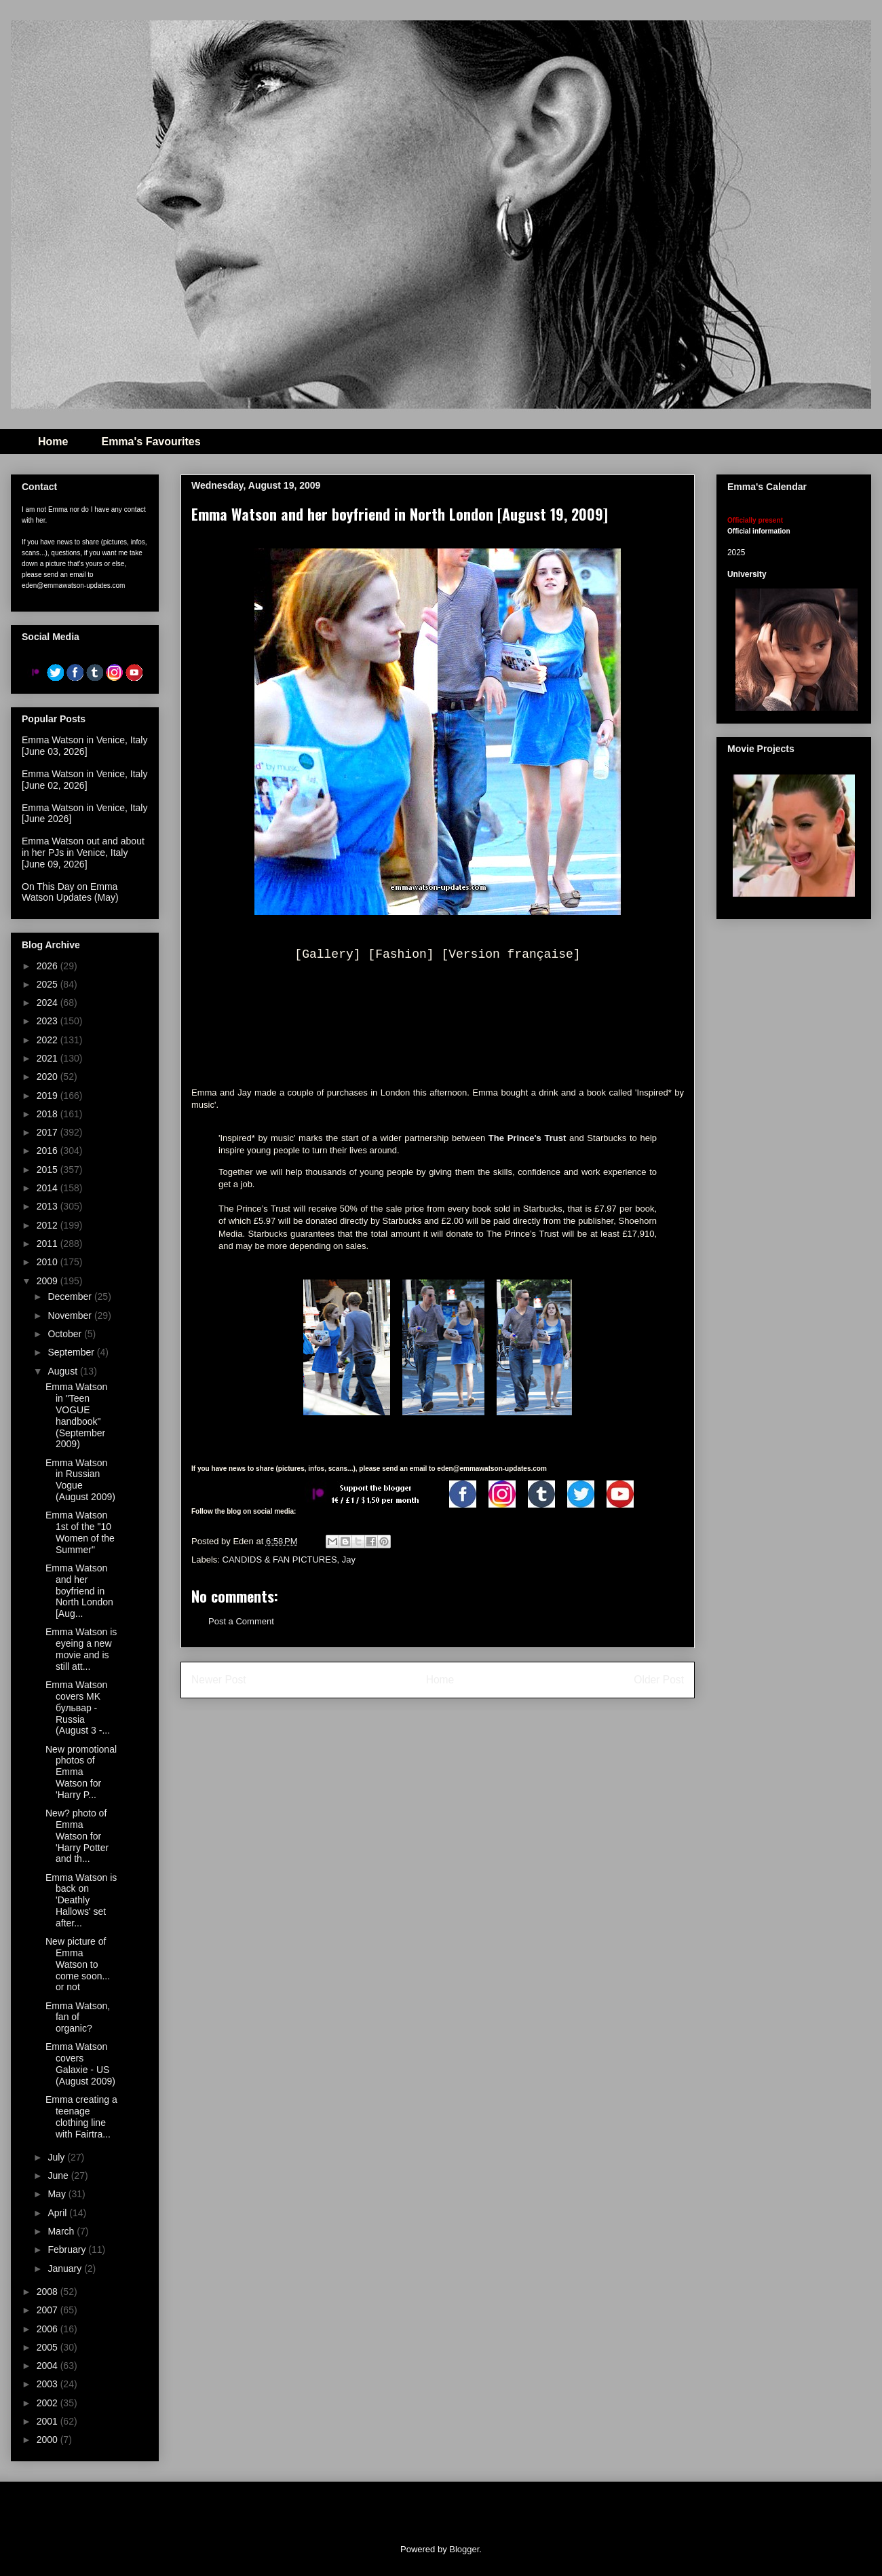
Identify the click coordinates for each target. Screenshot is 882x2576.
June (59, 2175)
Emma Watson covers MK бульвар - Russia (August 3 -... (77, 1707)
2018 (48, 1113)
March (62, 2231)
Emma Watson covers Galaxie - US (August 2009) (80, 2063)
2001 (48, 2421)
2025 (48, 984)
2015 (48, 1169)
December (70, 1296)
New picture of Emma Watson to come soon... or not (77, 1964)
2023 (48, 1020)
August (63, 1371)
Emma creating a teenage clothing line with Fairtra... (81, 2116)
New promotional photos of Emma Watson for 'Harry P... (81, 1772)
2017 (48, 1132)
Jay (349, 1559)
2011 (48, 1243)
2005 (48, 2347)
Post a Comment (241, 1621)
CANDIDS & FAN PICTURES (280, 1559)
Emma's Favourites (150, 441)
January (65, 2268)
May (57, 2193)
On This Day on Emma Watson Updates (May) (70, 892)
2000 (48, 2439)
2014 (48, 1187)
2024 (48, 1002)
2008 (48, 2291)
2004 (48, 2365)
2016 (48, 1150)
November (70, 1315)
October (65, 1333)
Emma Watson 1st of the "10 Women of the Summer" (80, 1532)
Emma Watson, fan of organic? (77, 2017)
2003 (48, 2383)
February (67, 2249)
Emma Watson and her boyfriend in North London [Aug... (79, 1591)
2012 (48, 1225)
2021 (48, 1058)
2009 (48, 1280)
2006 (48, 2328)
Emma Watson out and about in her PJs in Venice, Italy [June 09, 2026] (83, 853)
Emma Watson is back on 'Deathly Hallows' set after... (81, 1900)
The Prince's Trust (528, 1138)
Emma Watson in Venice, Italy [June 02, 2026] (84, 779)
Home (53, 441)
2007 (48, 2309)
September (71, 1352)
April (58, 2212)
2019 (48, 1095)
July (57, 2157)
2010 (48, 1261)
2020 (48, 1076)
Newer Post (218, 1679)
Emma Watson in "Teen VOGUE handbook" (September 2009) (76, 1415)
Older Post (659, 1679)
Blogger (464, 2549)
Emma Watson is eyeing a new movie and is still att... (81, 1648)
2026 (48, 965)
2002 (48, 2402)
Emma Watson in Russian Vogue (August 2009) (80, 1479)
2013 (48, 1206)
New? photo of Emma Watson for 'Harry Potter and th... (77, 1836)
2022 (48, 1039)
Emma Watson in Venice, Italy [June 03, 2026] (84, 745)
